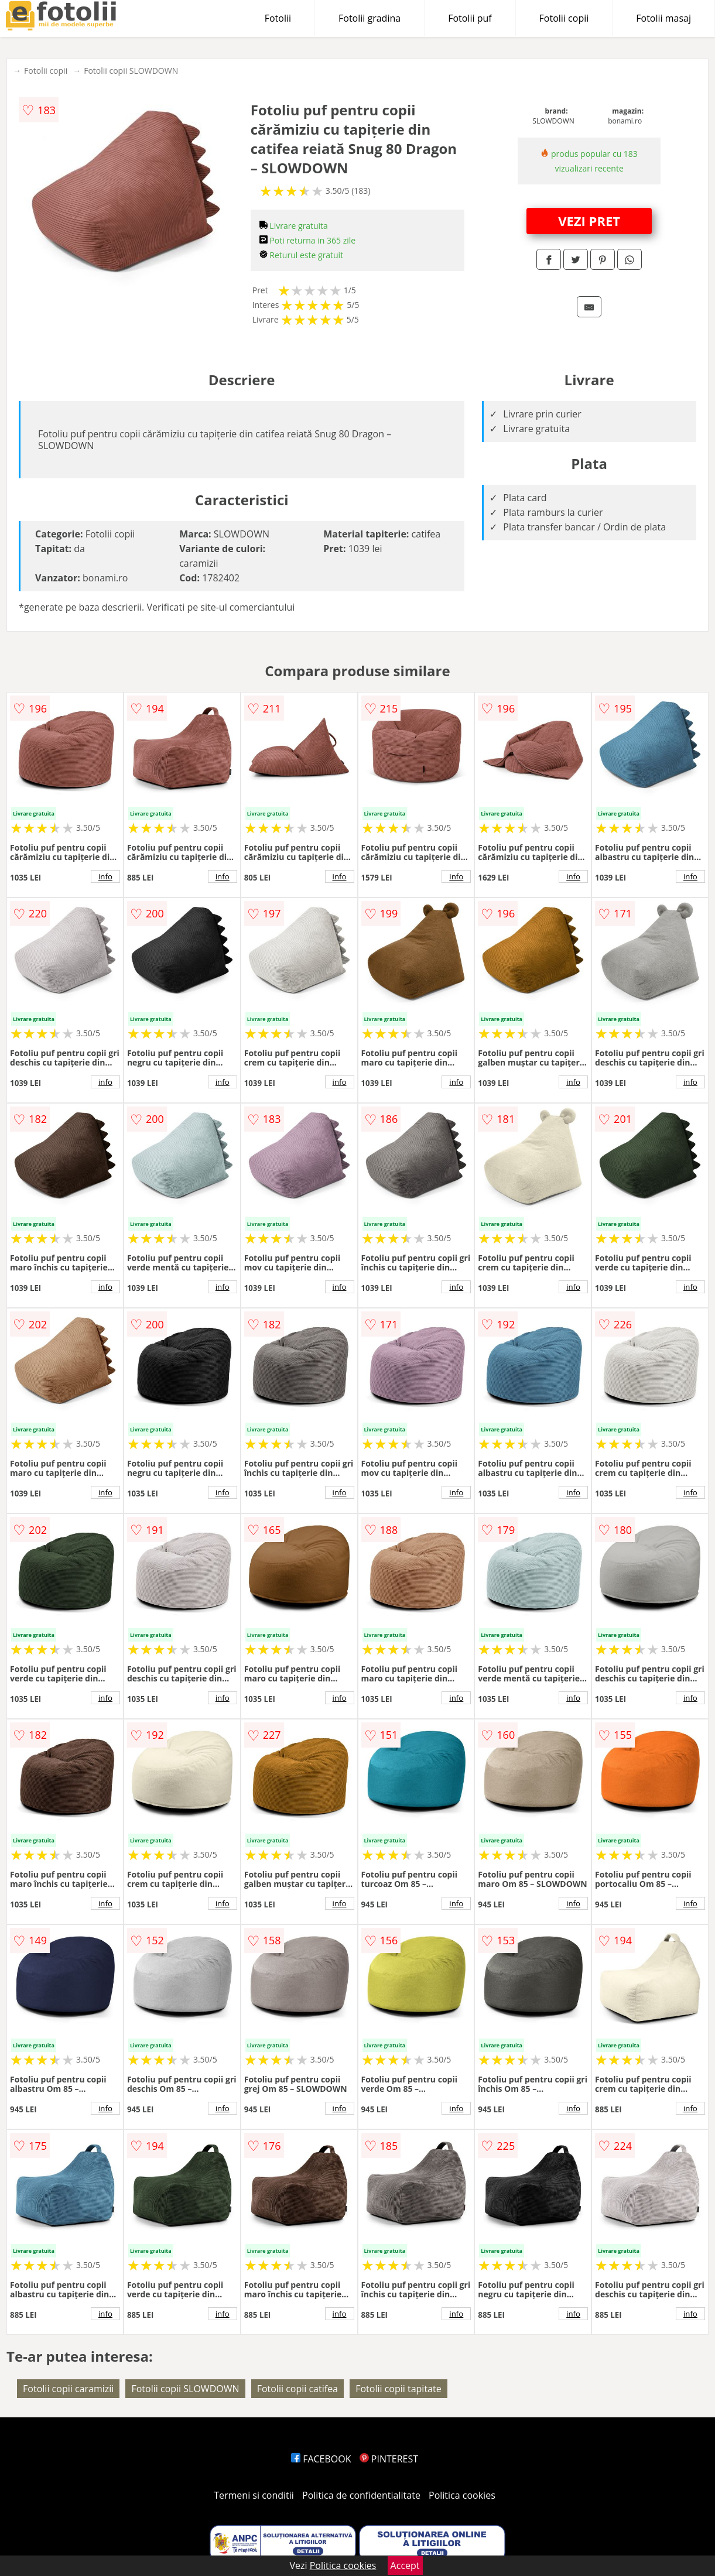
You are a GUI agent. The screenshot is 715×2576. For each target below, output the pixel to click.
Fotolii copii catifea (297, 2388)
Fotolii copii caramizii (68, 2388)
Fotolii (278, 18)
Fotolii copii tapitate (398, 2388)
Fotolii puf (469, 18)
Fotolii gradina (369, 18)
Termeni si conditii (254, 2495)
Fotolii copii (564, 18)
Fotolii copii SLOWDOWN (131, 70)
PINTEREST (389, 2458)
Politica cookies (462, 2495)
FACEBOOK (321, 2458)
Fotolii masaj (663, 18)
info (105, 876)
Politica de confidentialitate (361, 2495)
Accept (405, 2565)
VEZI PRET (589, 220)
